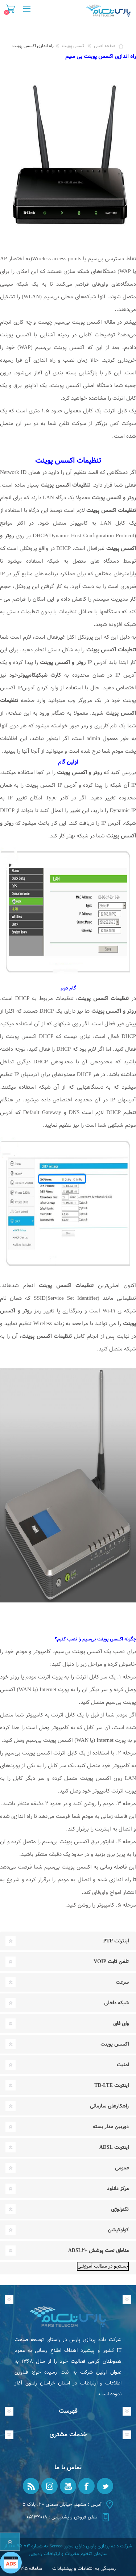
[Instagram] (49, 2486)
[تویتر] (105, 2486)
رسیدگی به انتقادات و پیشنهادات (84, 2568)
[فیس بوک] (86, 2486)
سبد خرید (10, 9)
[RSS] (31, 2486)
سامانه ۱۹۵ (31, 2568)
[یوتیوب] (68, 2486)
